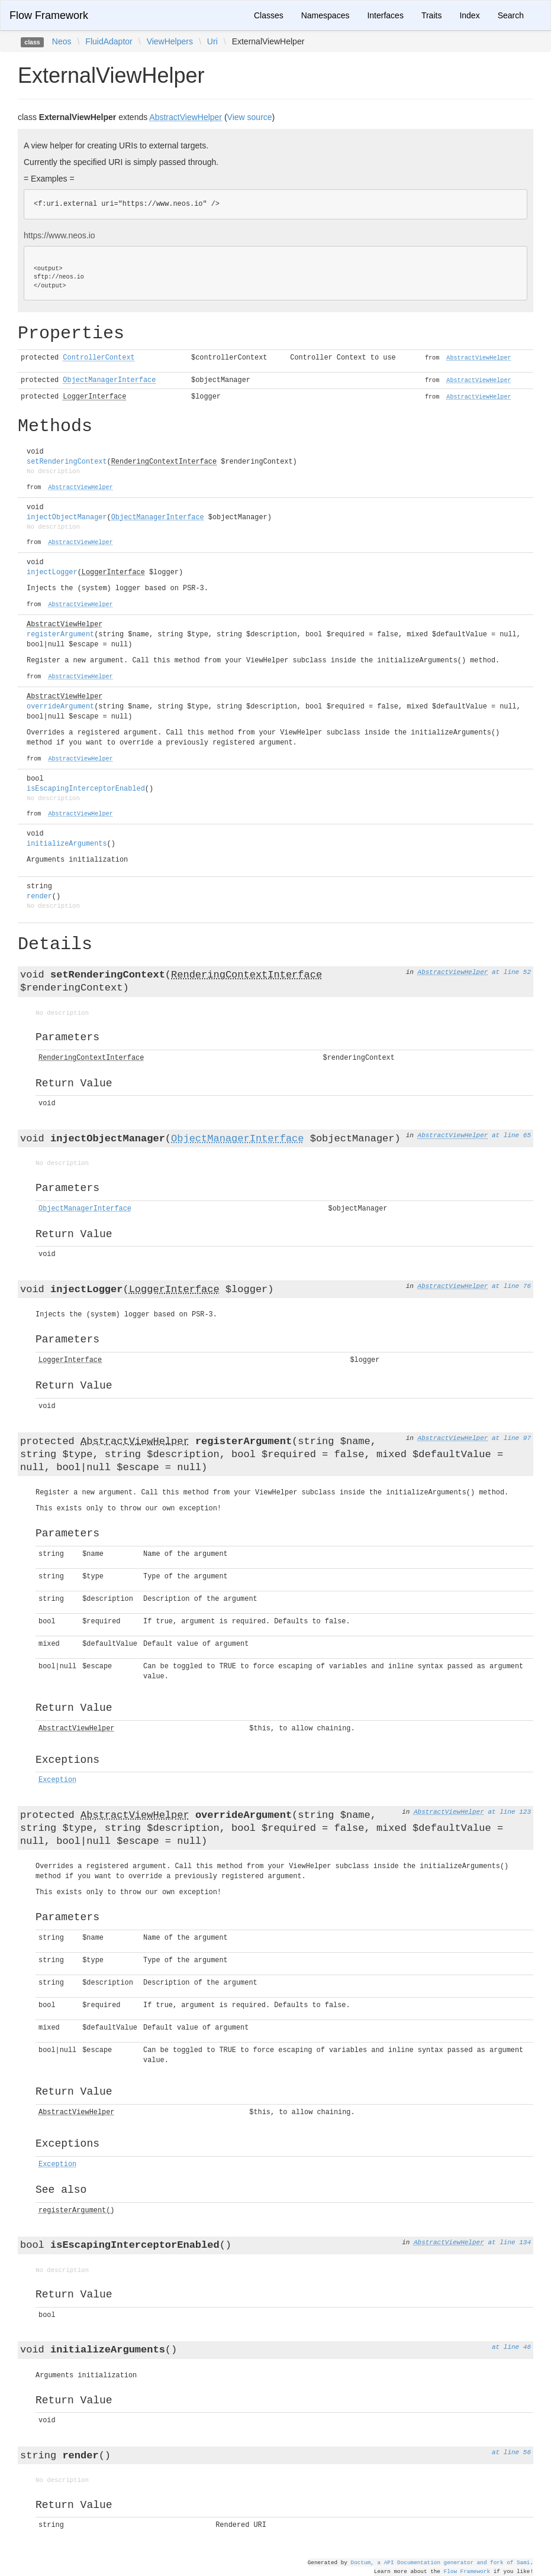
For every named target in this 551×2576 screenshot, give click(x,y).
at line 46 (511, 2347)
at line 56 (511, 2452)
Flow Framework (48, 15)
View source (249, 117)
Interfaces (385, 15)
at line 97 (511, 1438)
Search (511, 15)
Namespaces (325, 15)
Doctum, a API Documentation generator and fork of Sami (440, 2562)
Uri (212, 41)
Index (469, 15)
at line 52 (511, 972)
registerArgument (60, 634)
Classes (268, 15)
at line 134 (509, 2242)
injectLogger (52, 572)
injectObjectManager (67, 517)
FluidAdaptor (108, 41)
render (39, 896)
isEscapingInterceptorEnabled (86, 789)
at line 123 (509, 1812)
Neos (62, 41)
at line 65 (511, 1135)
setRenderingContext (67, 462)
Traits (431, 15)
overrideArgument (60, 707)
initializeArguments (67, 844)
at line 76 (511, 1286)
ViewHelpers (170, 41)
